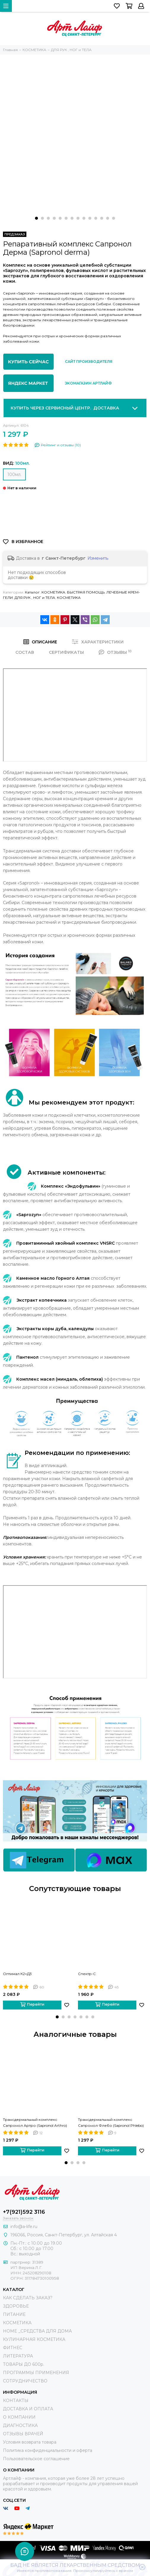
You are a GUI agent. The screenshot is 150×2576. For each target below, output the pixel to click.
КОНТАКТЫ (15, 2400)
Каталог (32, 592)
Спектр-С (87, 1973)
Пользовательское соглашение (36, 2458)
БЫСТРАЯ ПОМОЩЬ (86, 592)
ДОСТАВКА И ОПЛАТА (28, 2409)
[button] (36, 218)
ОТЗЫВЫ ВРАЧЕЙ (23, 2433)
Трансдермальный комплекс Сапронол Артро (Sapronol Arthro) (35, 2122)
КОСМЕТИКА (53, 592)
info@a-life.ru (23, 2226)
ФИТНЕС (12, 2347)
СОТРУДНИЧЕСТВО (25, 2381)
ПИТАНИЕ (14, 2314)
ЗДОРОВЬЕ (16, 2306)
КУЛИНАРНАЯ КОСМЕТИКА (34, 2339)
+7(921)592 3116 (24, 2212)
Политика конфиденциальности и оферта (47, 2450)
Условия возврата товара (29, 2442)
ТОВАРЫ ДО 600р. (23, 2364)
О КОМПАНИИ (19, 2417)
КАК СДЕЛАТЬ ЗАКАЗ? (27, 2297)
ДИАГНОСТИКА (20, 2425)
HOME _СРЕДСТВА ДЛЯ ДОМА (37, 2331)
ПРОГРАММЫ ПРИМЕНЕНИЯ (36, 2372)
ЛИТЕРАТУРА (18, 2356)
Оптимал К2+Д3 (17, 1973)
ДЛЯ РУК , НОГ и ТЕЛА (35, 597)
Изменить (97, 558)
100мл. (14, 474)
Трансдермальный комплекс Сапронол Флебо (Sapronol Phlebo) (111, 2122)
